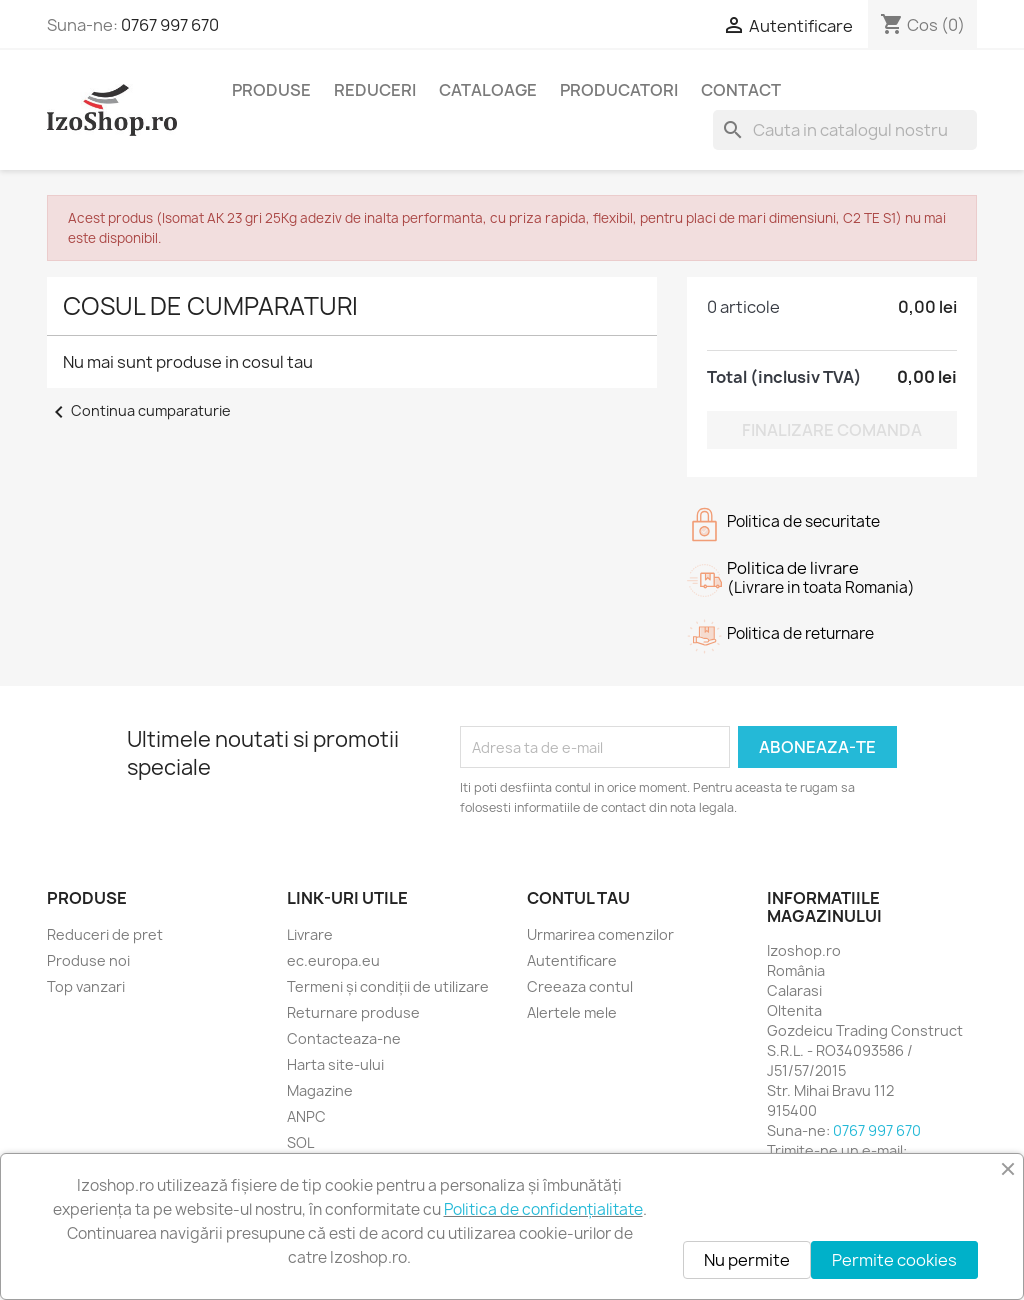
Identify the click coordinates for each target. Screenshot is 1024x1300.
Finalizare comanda (832, 430)
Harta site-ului (335, 1064)
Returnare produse (353, 1012)
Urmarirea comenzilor (600, 934)
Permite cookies (894, 1260)
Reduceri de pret (105, 934)
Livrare (310, 934)
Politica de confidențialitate (543, 1209)
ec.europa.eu (333, 960)
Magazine (320, 1090)
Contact (741, 90)
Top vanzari (86, 986)
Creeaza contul (580, 986)
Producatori (619, 90)
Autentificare (572, 960)
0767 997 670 (170, 25)
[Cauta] (845, 130)
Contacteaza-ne (344, 1038)
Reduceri (375, 90)
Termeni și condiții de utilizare (388, 986)
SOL (300, 1142)
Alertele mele (572, 1012)
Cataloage (488, 90)
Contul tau (578, 898)
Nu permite (747, 1260)
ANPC (306, 1116)
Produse (271, 90)
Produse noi (88, 960)
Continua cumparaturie (139, 410)
